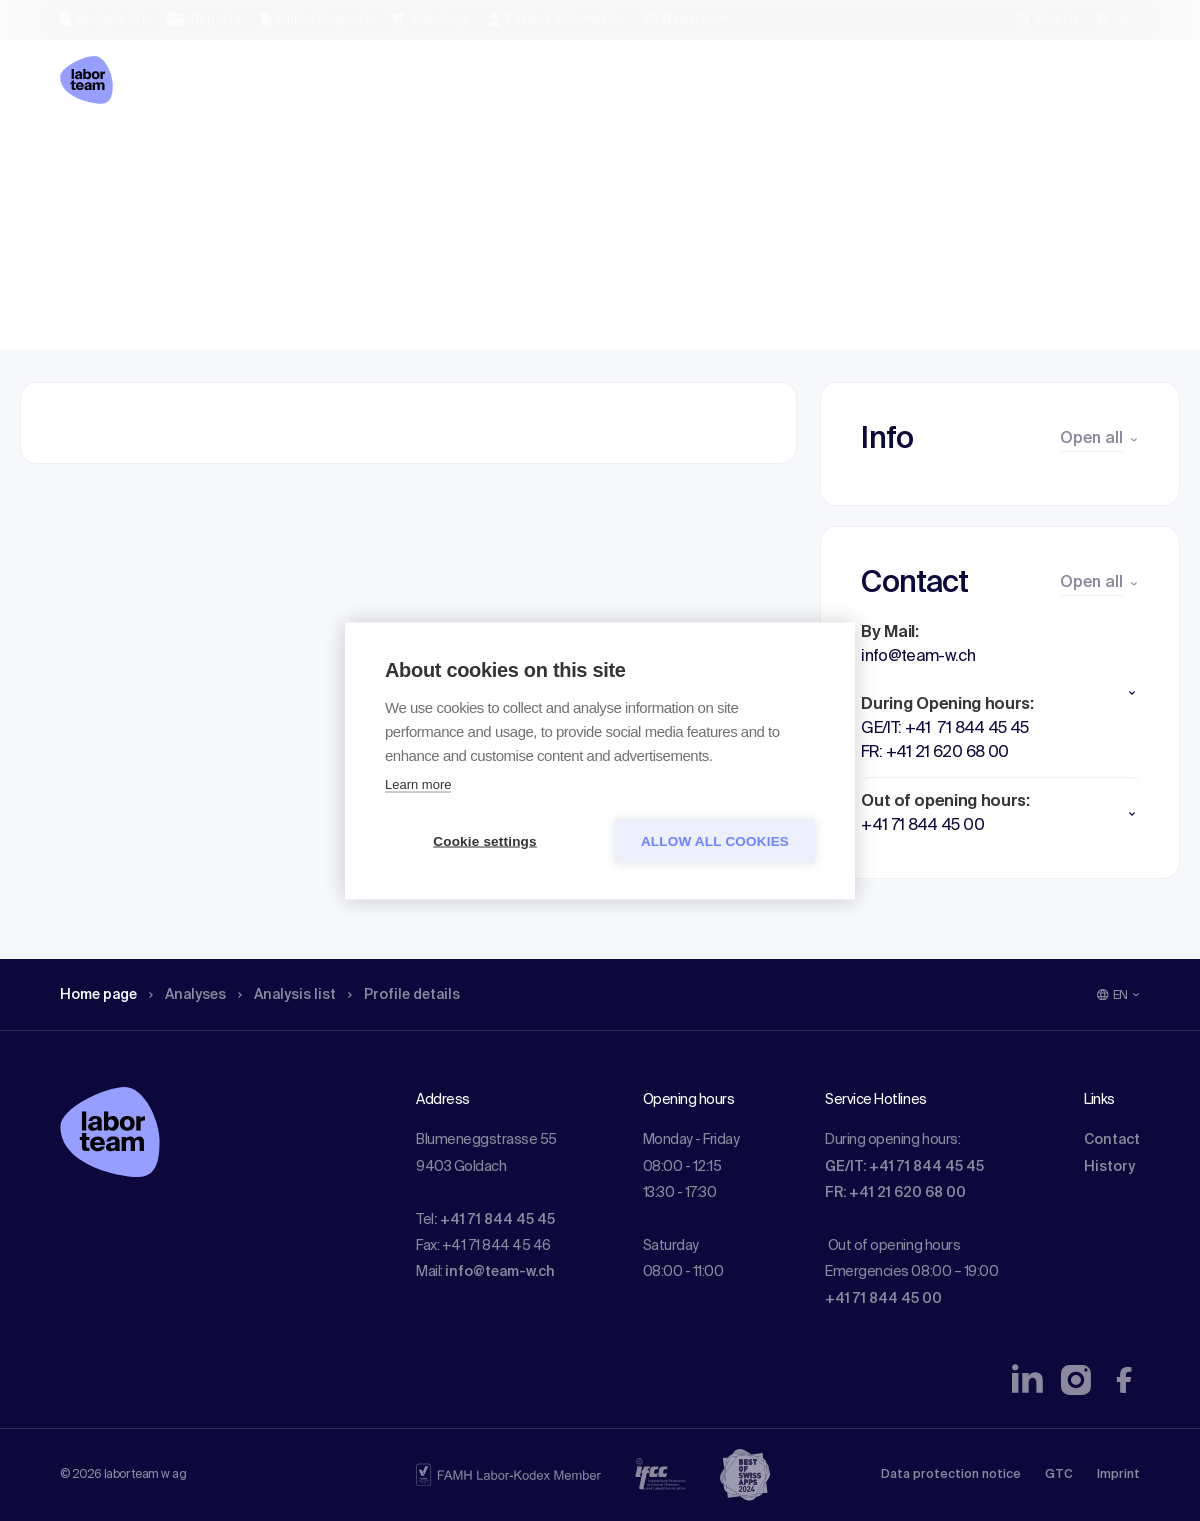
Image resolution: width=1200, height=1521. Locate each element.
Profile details (438, 155)
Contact (1112, 1140)
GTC (1059, 1475)
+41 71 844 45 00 (883, 1299)
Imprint (1118, 1475)
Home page (104, 155)
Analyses (202, 155)
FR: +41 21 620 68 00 (895, 1193)
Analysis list (311, 155)
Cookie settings (485, 840)
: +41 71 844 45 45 (494, 1220)
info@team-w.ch (500, 1272)
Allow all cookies (715, 840)
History (1109, 1167)
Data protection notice (951, 1475)
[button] (1000, 693)
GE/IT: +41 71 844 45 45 (904, 1167)
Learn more (418, 783)
